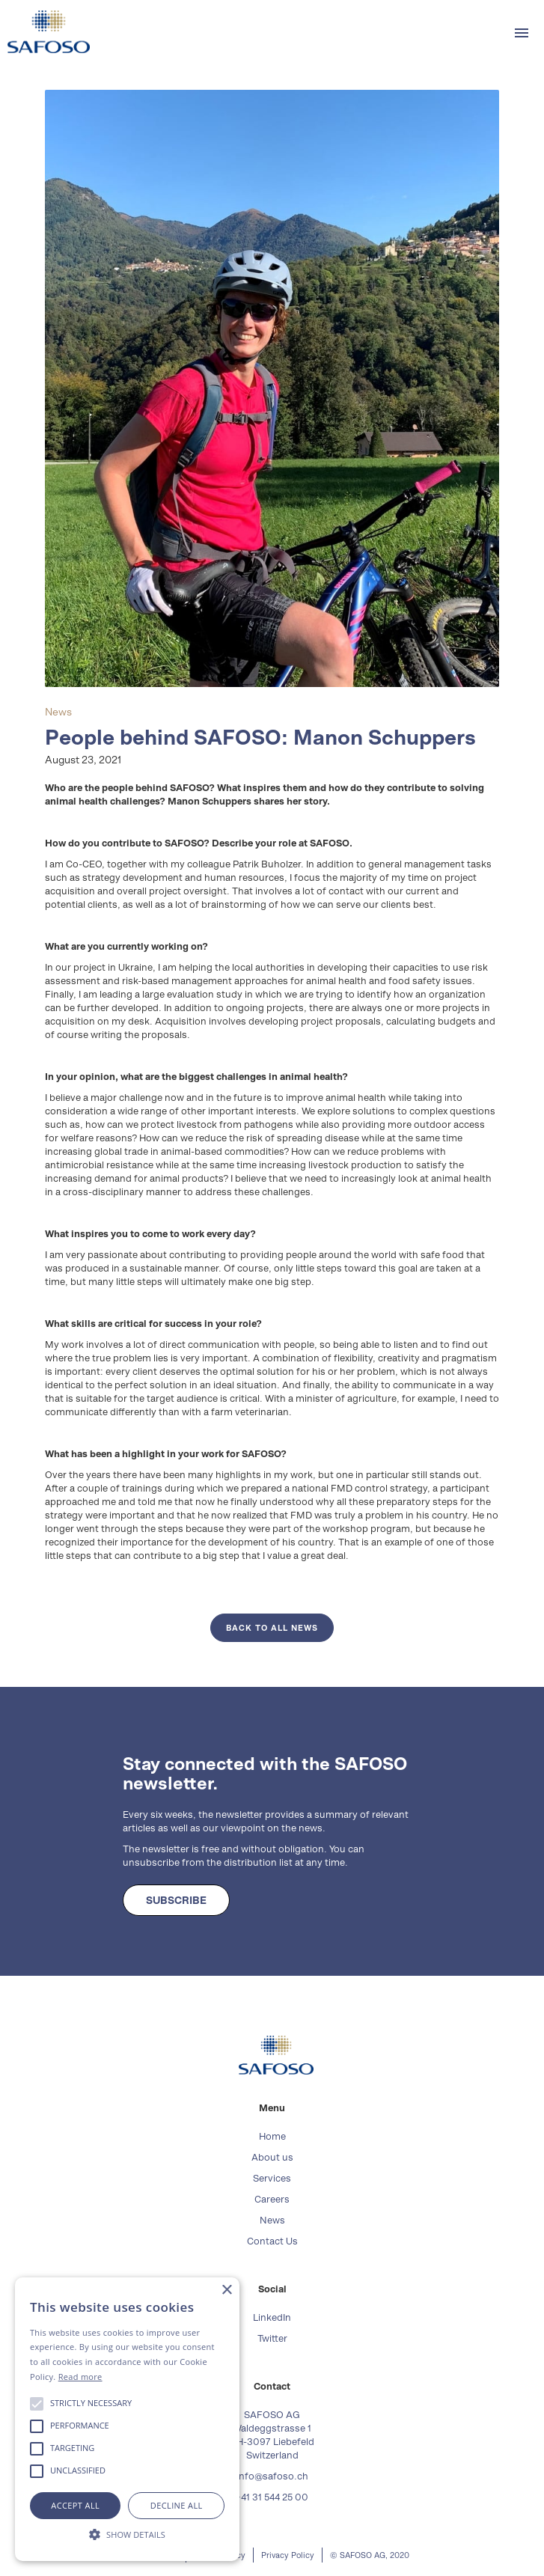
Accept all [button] (75, 2505)
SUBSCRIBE (176, 1900)
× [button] (226, 2290)
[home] (45, 31)
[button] (521, 32)
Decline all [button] (176, 2505)
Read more (80, 2376)
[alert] (127, 2419)
